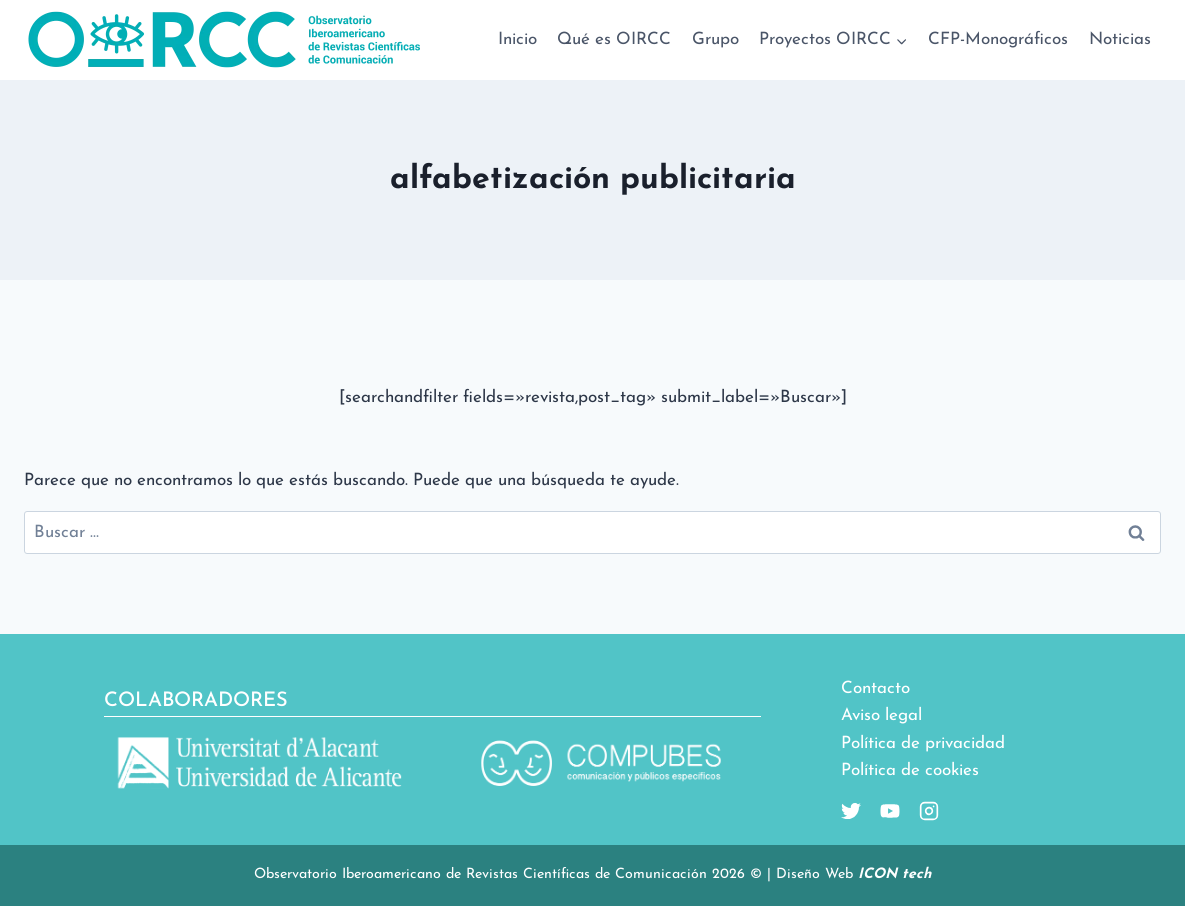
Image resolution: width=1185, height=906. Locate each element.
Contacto (875, 688)
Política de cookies (910, 770)
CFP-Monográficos (998, 39)
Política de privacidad (923, 743)
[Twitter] (851, 811)
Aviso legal (881, 715)
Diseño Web (853, 874)
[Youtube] (882, 811)
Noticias (1120, 39)
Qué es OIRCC (614, 39)
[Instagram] (921, 811)
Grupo (715, 39)
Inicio (517, 39)
